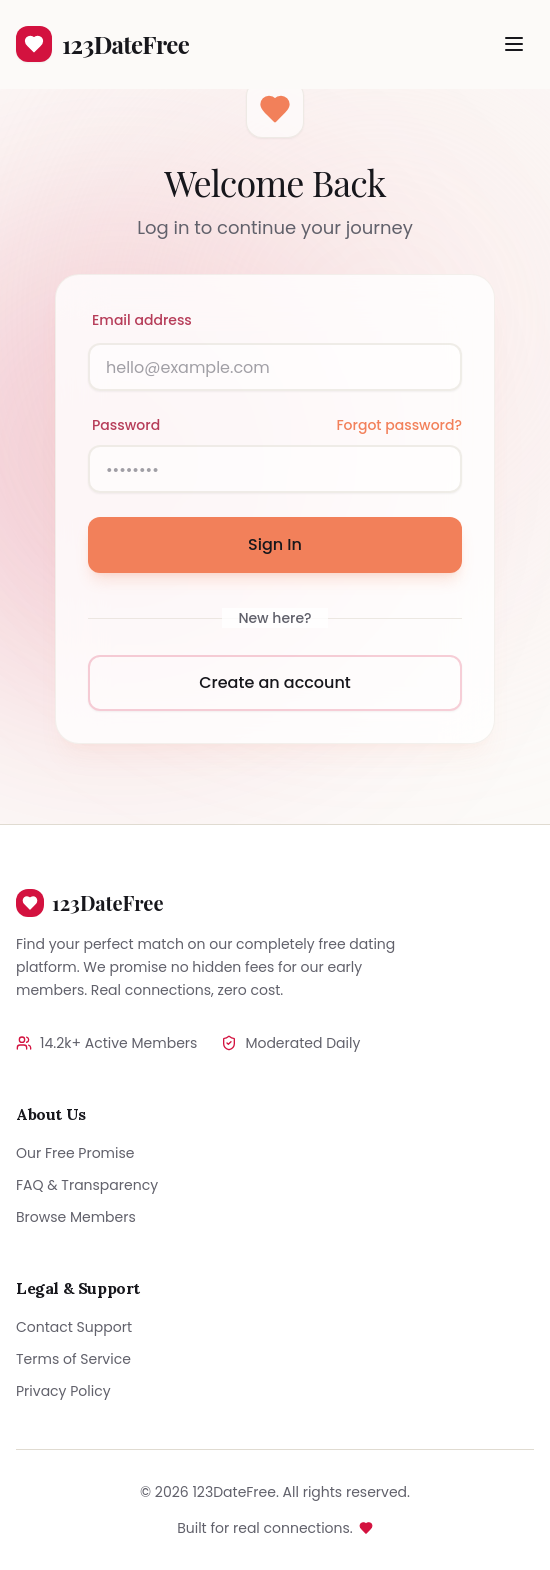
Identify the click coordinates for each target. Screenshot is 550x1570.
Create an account (275, 682)
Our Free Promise (75, 1153)
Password (126, 425)
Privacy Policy (63, 1391)
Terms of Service (73, 1359)
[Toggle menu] (514, 44)
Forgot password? (399, 425)
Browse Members (76, 1217)
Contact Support (74, 1327)
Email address (142, 320)
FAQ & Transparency (87, 1185)
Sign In (275, 544)
